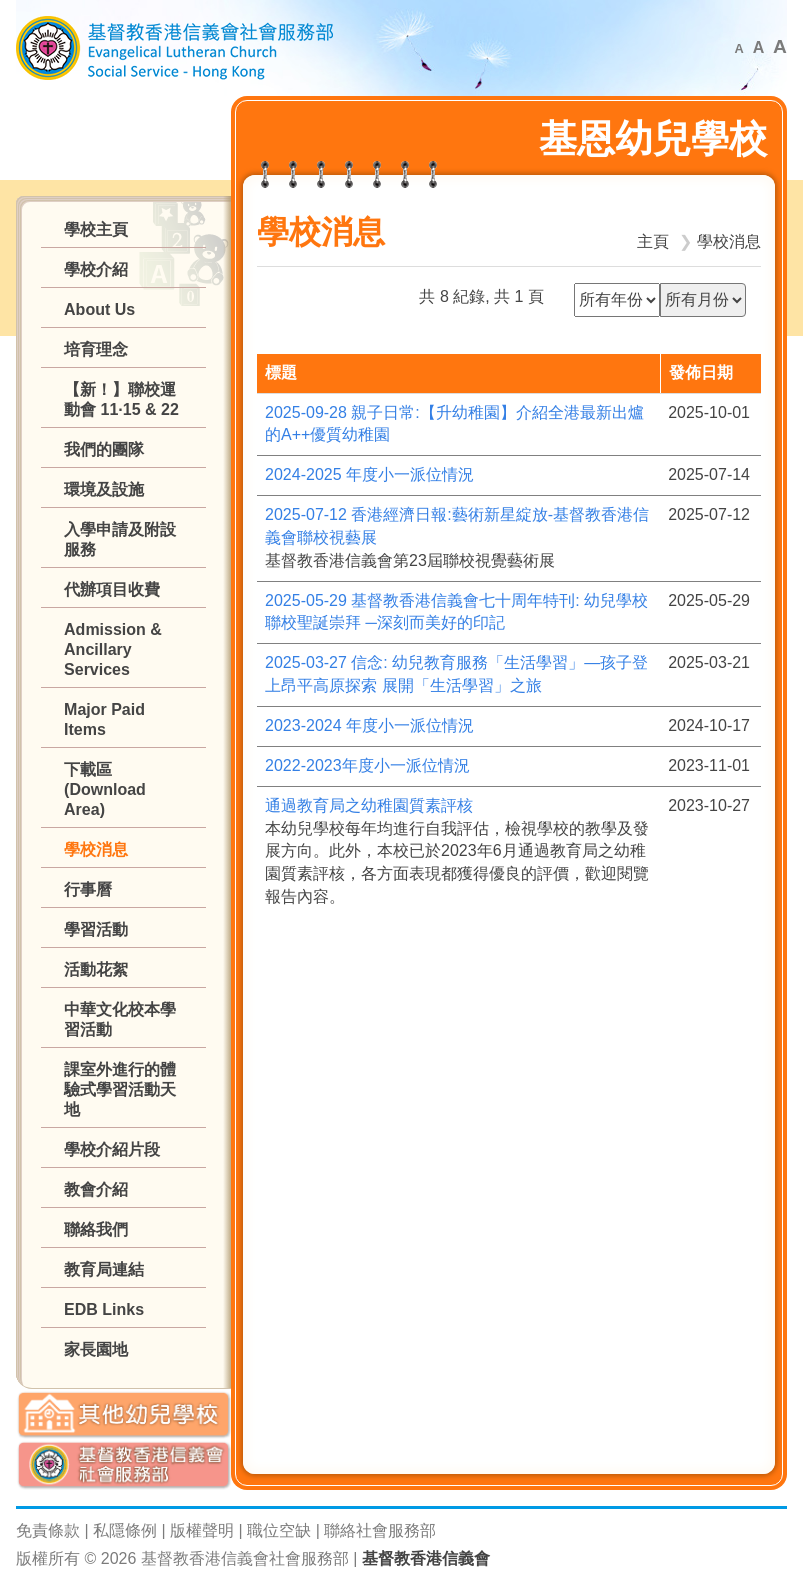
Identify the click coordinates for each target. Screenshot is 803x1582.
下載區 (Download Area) (105, 789)
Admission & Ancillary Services (113, 649)
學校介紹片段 (112, 1149)
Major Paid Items (104, 719)
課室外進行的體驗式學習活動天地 (120, 1089)
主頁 (653, 241)
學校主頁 (96, 229)
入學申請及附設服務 (120, 539)
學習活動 (96, 929)
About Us (99, 309)
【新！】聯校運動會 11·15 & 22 (121, 399)
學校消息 (96, 849)
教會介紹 (96, 1189)
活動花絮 (96, 969)
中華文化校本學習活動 (120, 1019)
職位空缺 (279, 1530)
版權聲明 (202, 1530)
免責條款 (48, 1530)
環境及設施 (104, 489)
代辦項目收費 (112, 589)
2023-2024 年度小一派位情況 (369, 725)
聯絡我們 (96, 1229)
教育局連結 (104, 1269)
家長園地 (96, 1349)
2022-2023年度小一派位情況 (367, 765)
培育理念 (96, 349)
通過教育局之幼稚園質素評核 (369, 805)
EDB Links (104, 1309)
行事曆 (88, 889)
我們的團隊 (104, 449)
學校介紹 (96, 269)
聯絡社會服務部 (380, 1530)
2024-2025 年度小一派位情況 (369, 474)
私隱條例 (125, 1530)
